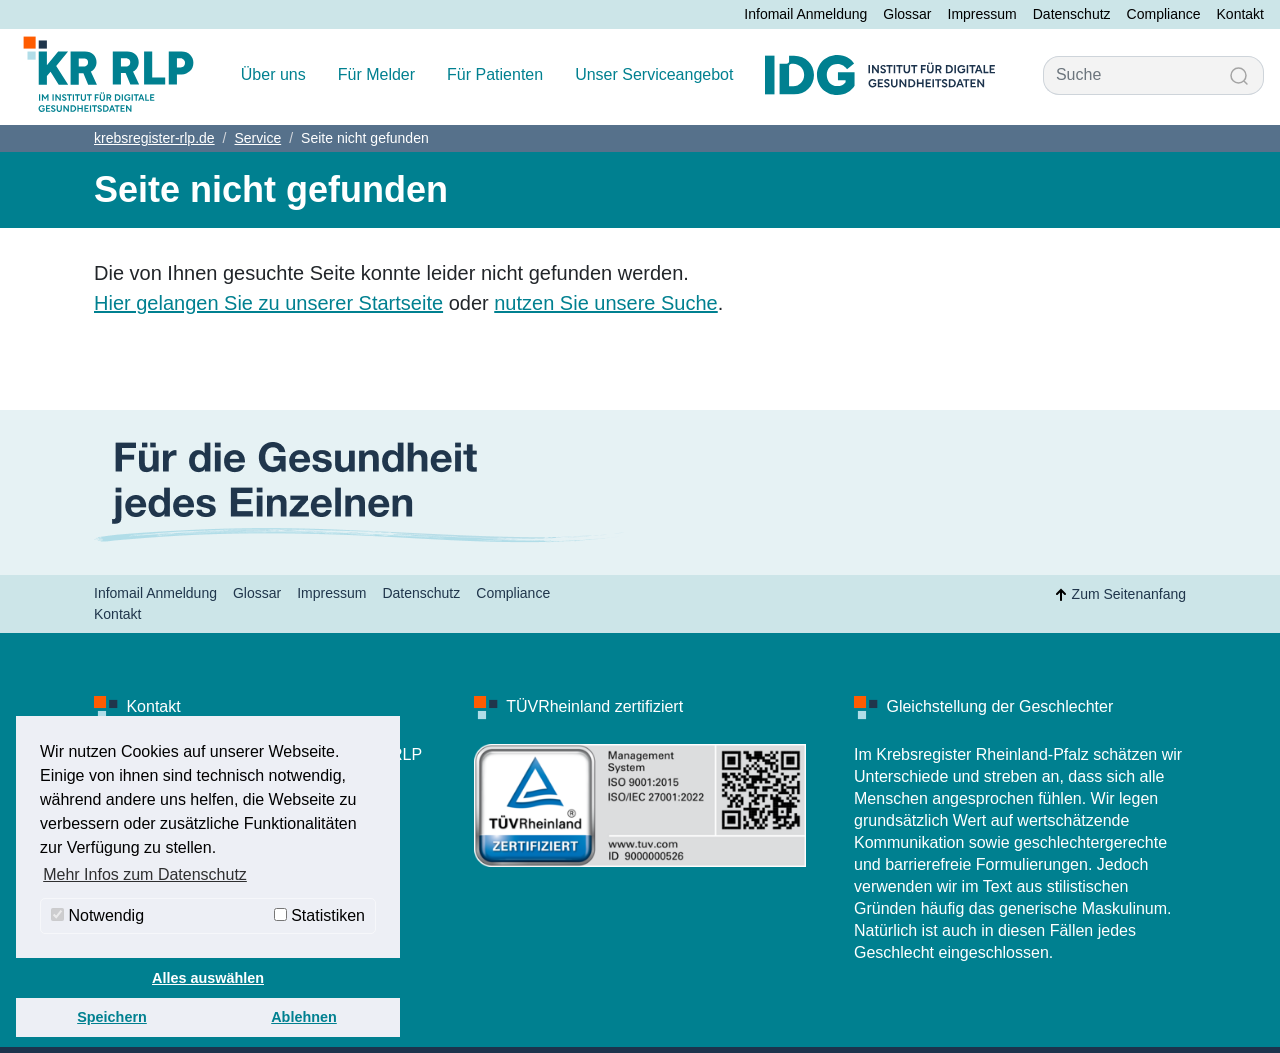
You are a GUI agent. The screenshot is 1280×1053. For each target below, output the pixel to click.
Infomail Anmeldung (805, 14)
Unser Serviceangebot (654, 74)
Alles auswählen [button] (208, 978)
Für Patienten (495, 74)
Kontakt (1240, 14)
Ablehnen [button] (304, 1017)
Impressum (982, 14)
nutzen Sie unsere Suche (606, 303)
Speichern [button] (112, 1017)
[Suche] (1129, 75)
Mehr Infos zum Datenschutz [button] (145, 874)
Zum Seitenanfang (1117, 595)
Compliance (1164, 14)
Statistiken (319, 915)
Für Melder (376, 74)
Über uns (273, 74)
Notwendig (97, 915)
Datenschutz (1072, 14)
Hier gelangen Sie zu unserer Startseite (268, 303)
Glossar (907, 14)
